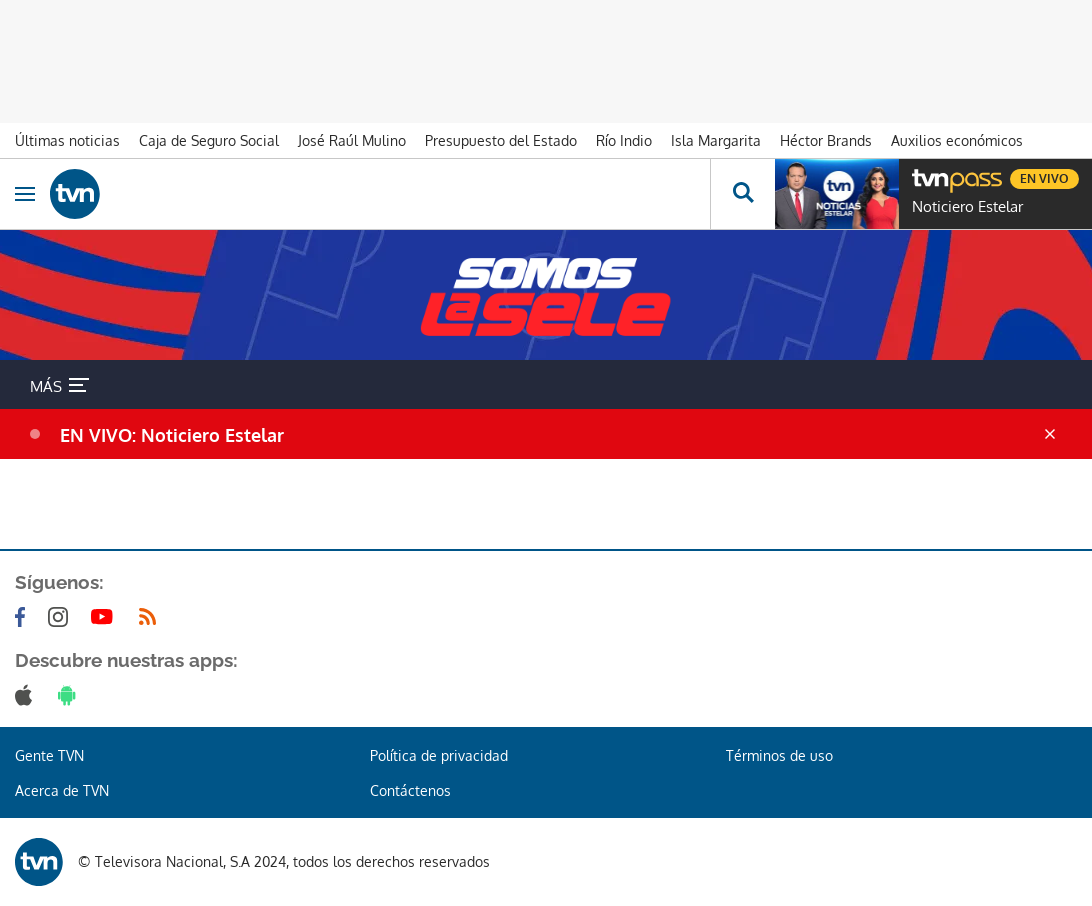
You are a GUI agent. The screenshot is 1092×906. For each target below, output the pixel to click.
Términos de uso (779, 755)
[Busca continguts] (742, 194)
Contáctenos (410, 790)
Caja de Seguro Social (209, 140)
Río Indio (624, 140)
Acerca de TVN (62, 790)
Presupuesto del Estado (501, 140)
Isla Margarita (716, 140)
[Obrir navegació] (25, 194)
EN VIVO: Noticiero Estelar (172, 435)
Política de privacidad (439, 755)
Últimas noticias (67, 140)
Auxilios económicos (957, 140)
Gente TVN (49, 755)
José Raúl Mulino (352, 140)
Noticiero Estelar (967, 207)
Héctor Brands (826, 140)
